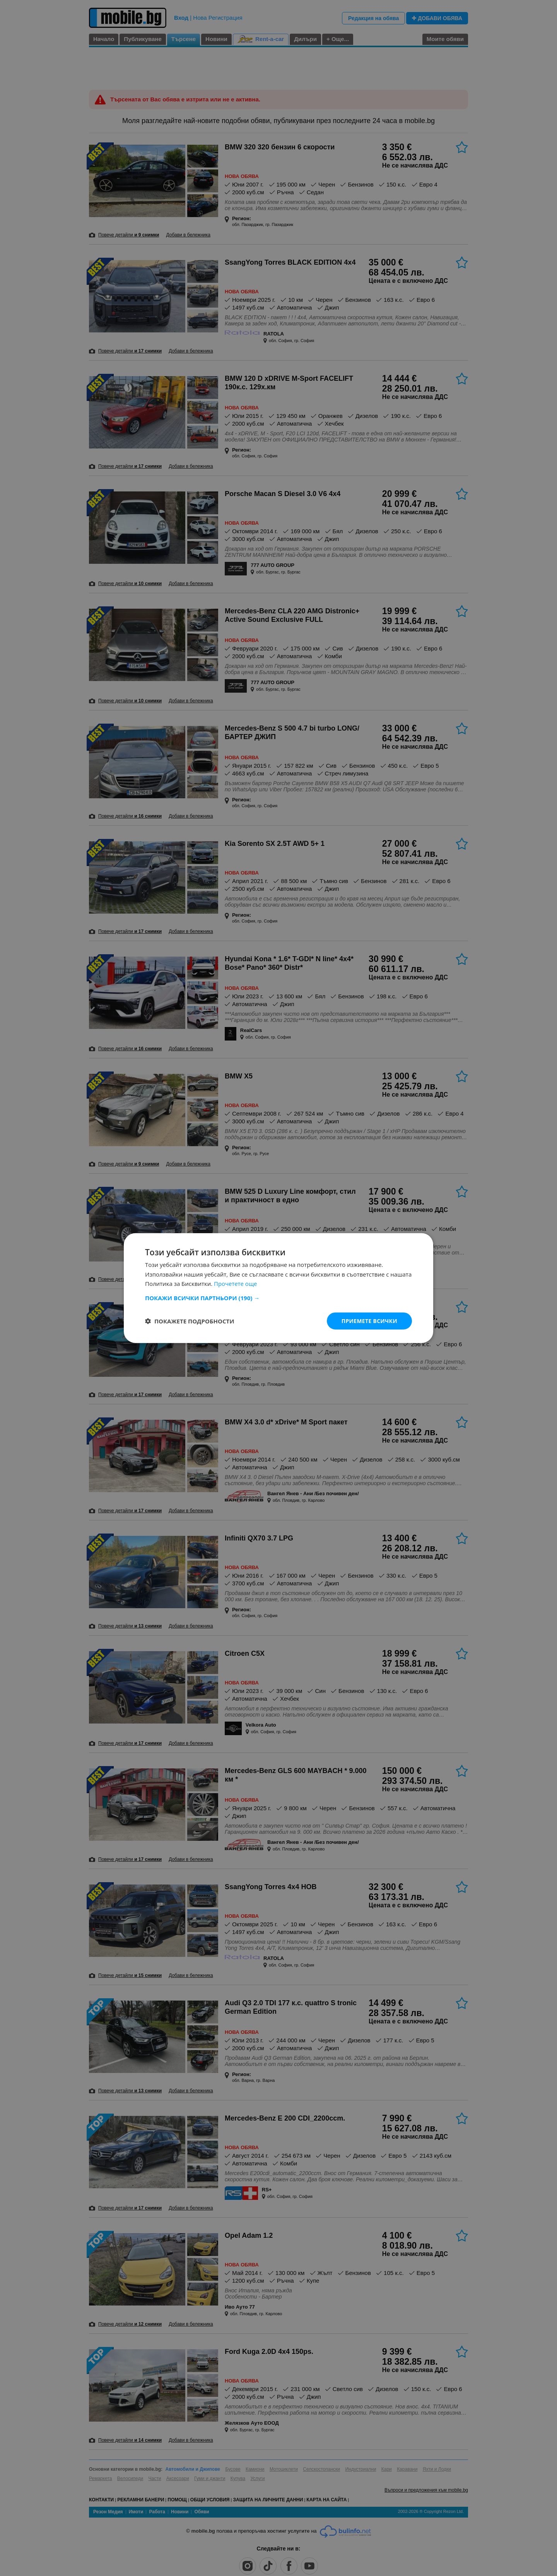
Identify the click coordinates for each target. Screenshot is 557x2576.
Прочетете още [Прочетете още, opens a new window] (235, 1283)
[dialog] (278, 1288)
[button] (278, 1297)
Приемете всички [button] (369, 1320)
